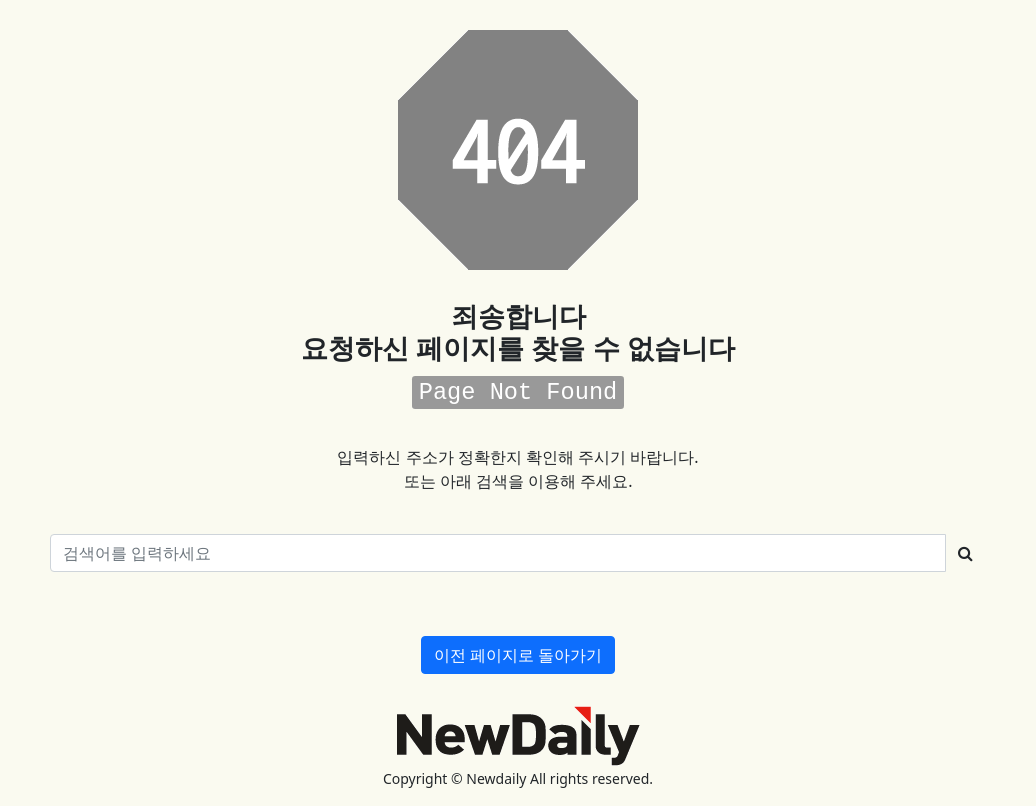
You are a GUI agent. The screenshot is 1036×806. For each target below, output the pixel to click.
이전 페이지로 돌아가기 (518, 655)
